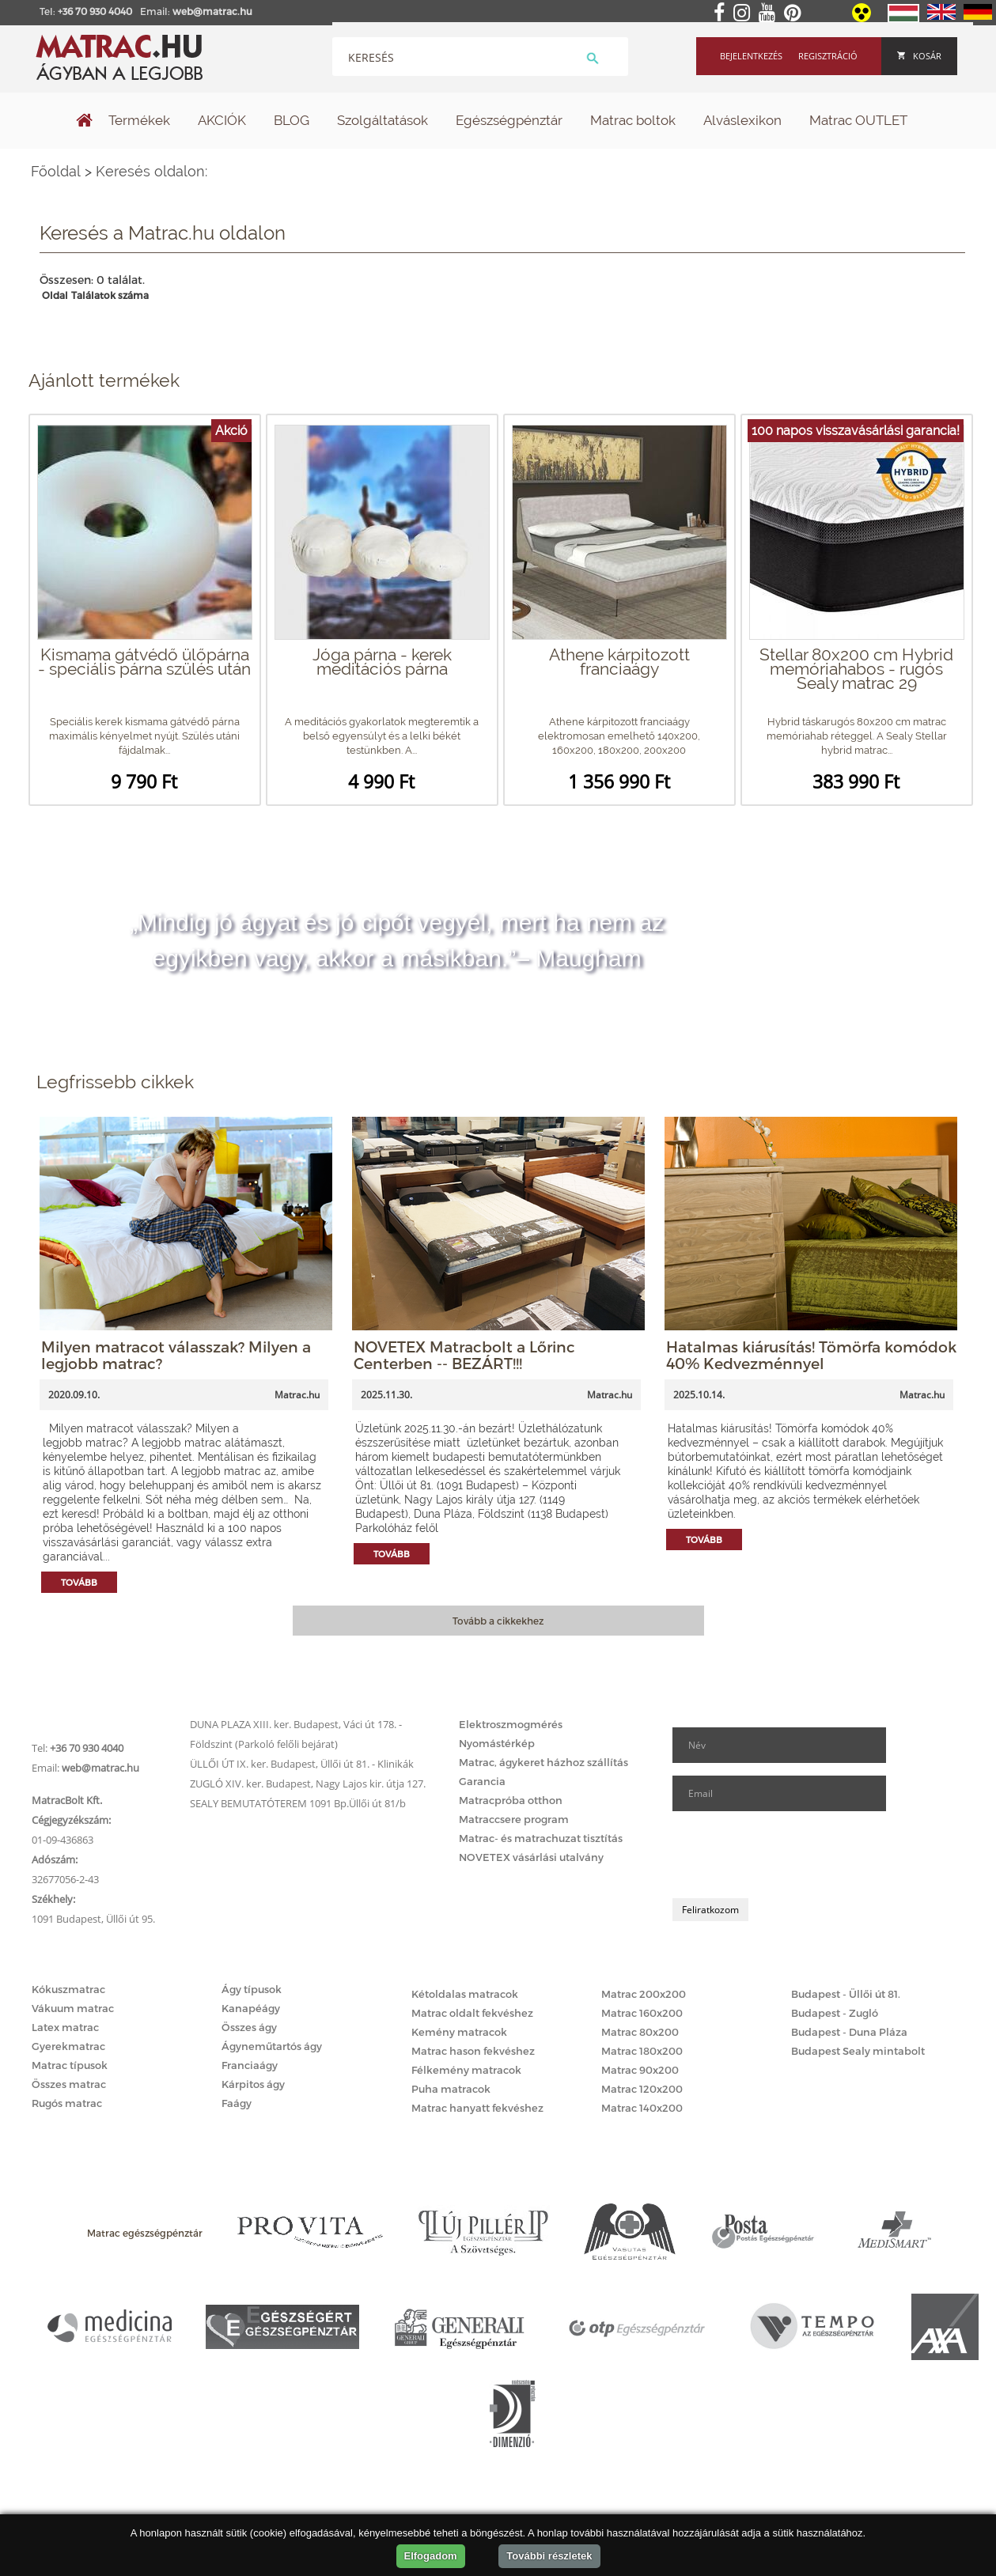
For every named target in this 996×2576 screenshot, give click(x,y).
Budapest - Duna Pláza (849, 2032)
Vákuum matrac (73, 2008)
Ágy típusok (252, 1989)
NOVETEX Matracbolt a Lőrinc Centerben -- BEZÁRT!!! (464, 1354)
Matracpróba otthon (510, 1800)
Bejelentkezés (751, 56)
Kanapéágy (251, 2008)
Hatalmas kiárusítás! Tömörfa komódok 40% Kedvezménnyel (811, 1354)
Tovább (79, 1582)
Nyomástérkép (497, 1743)
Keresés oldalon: (151, 171)
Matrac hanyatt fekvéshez (477, 2107)
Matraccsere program (514, 1819)
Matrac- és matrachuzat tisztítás (541, 1838)
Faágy (237, 2103)
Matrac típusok (70, 2065)
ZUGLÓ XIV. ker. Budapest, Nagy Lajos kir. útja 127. (308, 1783)
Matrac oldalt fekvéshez (472, 2013)
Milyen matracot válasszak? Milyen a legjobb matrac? (176, 1354)
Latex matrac (65, 2027)
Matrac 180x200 (642, 2051)
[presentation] (792, 1855)
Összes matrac (69, 2084)
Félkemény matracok (466, 2069)
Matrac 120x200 (642, 2088)
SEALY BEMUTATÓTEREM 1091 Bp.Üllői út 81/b (298, 1803)
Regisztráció (828, 56)
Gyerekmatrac (68, 2046)
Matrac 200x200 (643, 1994)
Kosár (919, 56)
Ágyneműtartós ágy (272, 2046)
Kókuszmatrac (68, 1989)
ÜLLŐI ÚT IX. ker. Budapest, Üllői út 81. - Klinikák (302, 1764)
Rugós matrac (67, 2103)
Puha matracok (450, 2088)
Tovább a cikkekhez (498, 1620)
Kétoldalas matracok (464, 1994)
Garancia (482, 1781)
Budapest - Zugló (834, 2013)
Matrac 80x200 (640, 2032)
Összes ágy (249, 2027)
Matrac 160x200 (642, 2013)
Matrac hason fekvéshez (473, 2051)
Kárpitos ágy (253, 2084)
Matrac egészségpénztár (145, 2232)
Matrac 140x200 (642, 2107)
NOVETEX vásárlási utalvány (531, 1857)
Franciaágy (250, 2065)
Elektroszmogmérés (510, 1724)
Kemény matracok (459, 2032)
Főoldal (56, 171)
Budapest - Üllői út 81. (845, 1994)
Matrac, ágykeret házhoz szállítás (543, 1762)
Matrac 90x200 (640, 2069)
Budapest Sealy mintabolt (858, 2051)
